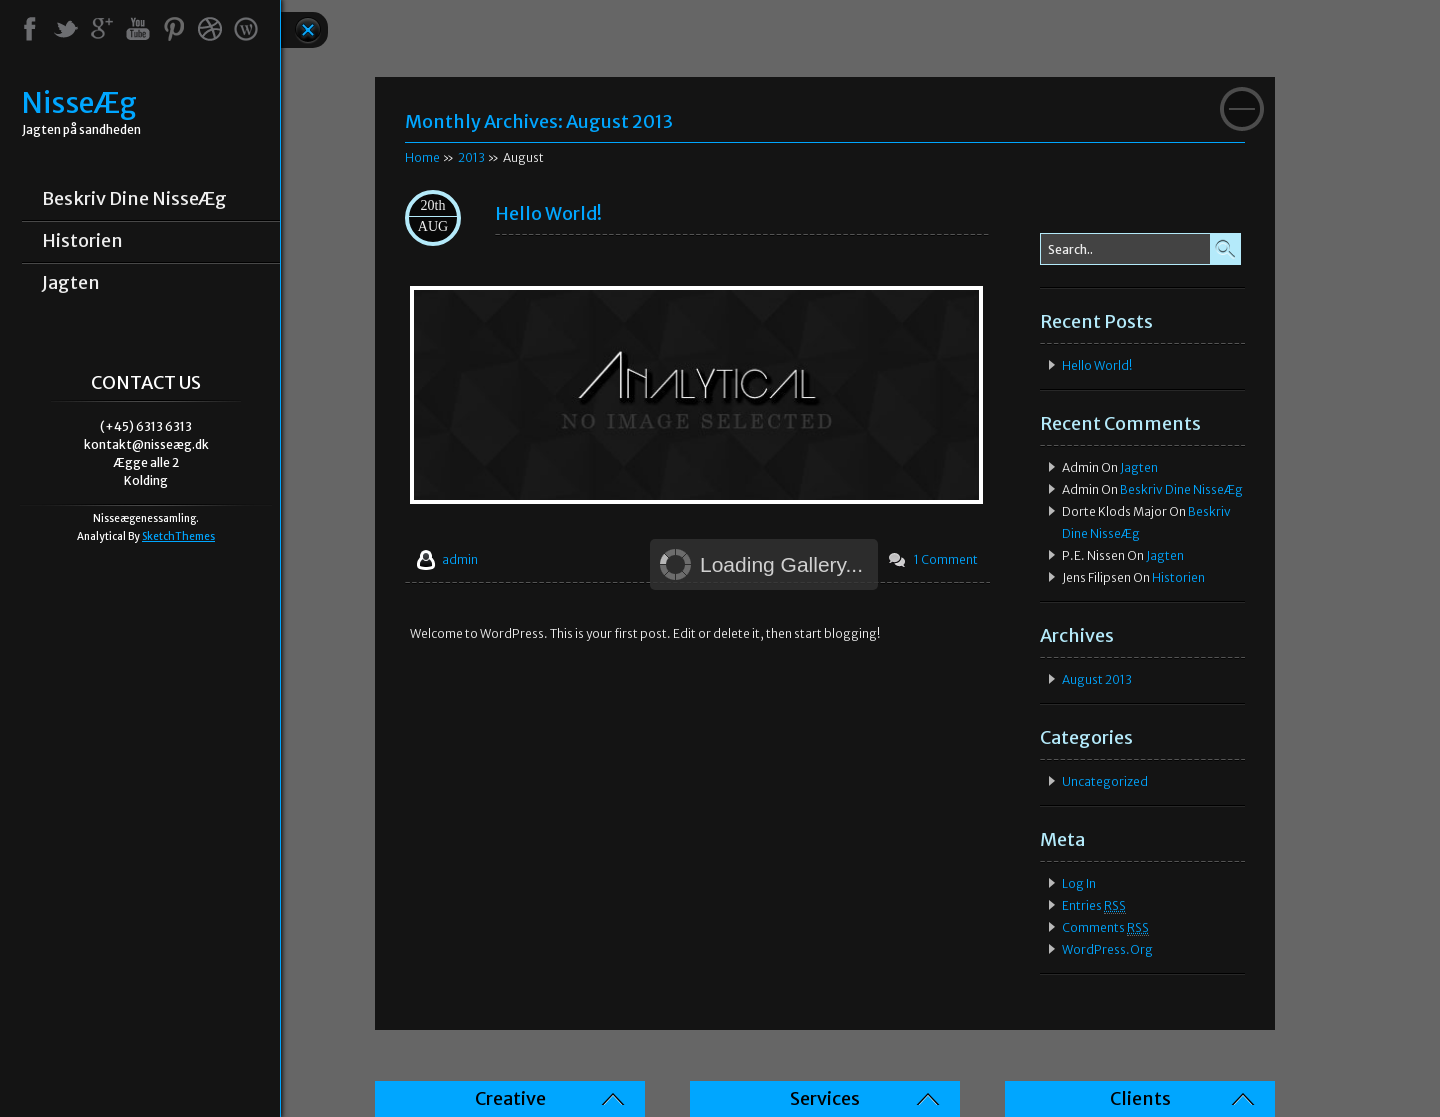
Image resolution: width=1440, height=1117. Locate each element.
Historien (82, 241)
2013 (471, 157)
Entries (1094, 906)
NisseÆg (79, 103)
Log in (1079, 883)
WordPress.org (1107, 949)
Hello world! (548, 213)
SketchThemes (178, 536)
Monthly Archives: (539, 121)
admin (460, 559)
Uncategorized (1105, 781)
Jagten (71, 283)
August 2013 (1097, 679)
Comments (1105, 928)
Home (422, 157)
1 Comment (946, 559)
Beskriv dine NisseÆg (134, 199)
